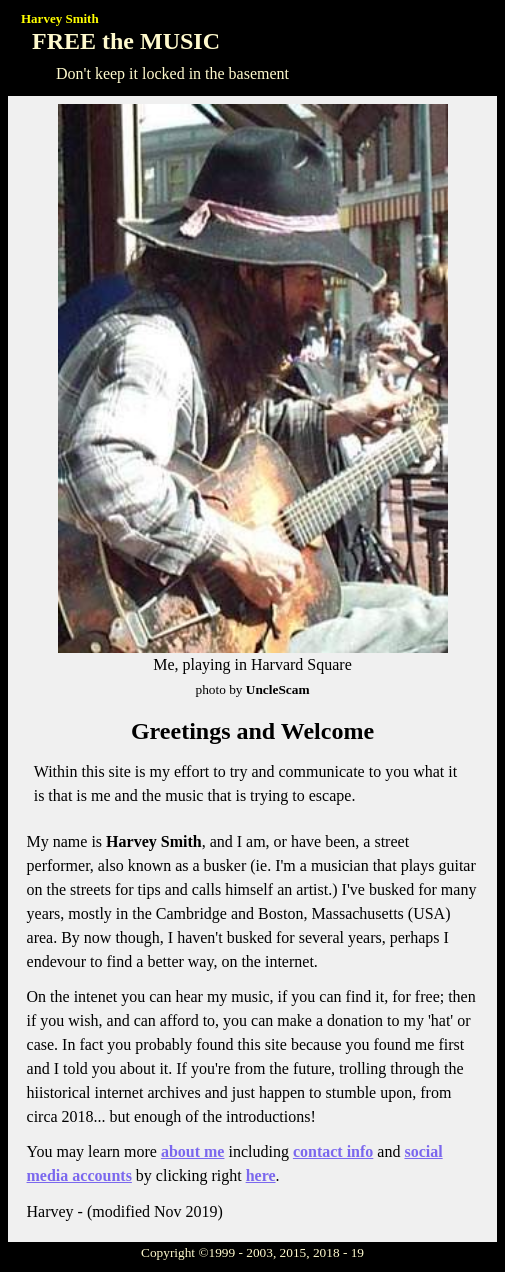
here (261, 1175)
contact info (333, 1151)
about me (193, 1151)
